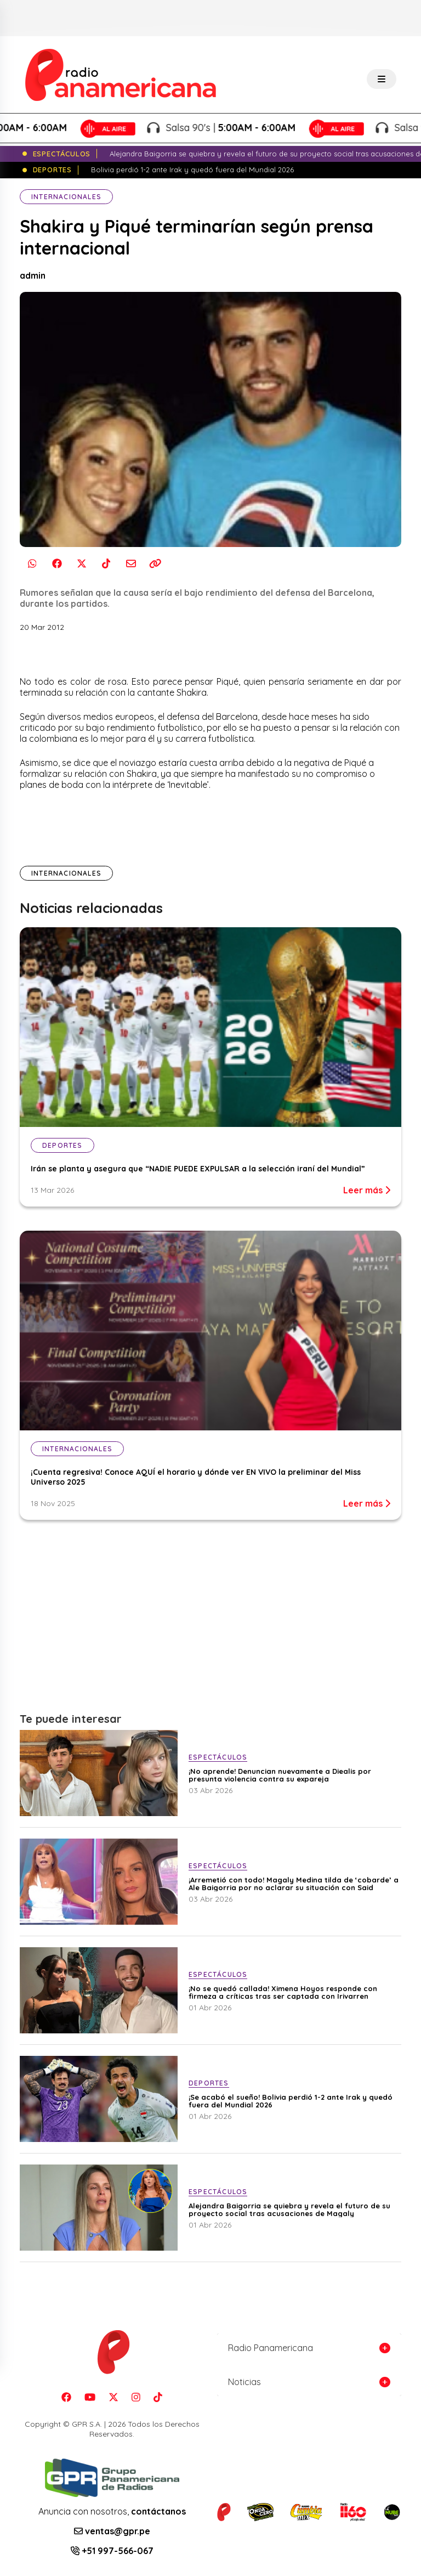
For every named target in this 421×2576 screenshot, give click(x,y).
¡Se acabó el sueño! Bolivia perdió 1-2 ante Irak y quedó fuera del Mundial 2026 (290, 2101)
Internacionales (66, 197)
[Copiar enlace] (155, 563)
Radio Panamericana (270, 2347)
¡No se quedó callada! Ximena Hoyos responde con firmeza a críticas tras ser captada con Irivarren (283, 1992)
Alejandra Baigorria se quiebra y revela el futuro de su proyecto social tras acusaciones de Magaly (289, 2209)
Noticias (244, 2381)
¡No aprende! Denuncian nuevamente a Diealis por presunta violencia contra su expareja (280, 1775)
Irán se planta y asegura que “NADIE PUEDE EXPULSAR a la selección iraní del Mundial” (198, 1169)
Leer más (366, 1190)
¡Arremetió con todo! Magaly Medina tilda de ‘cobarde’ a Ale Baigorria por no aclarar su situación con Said (294, 1883)
